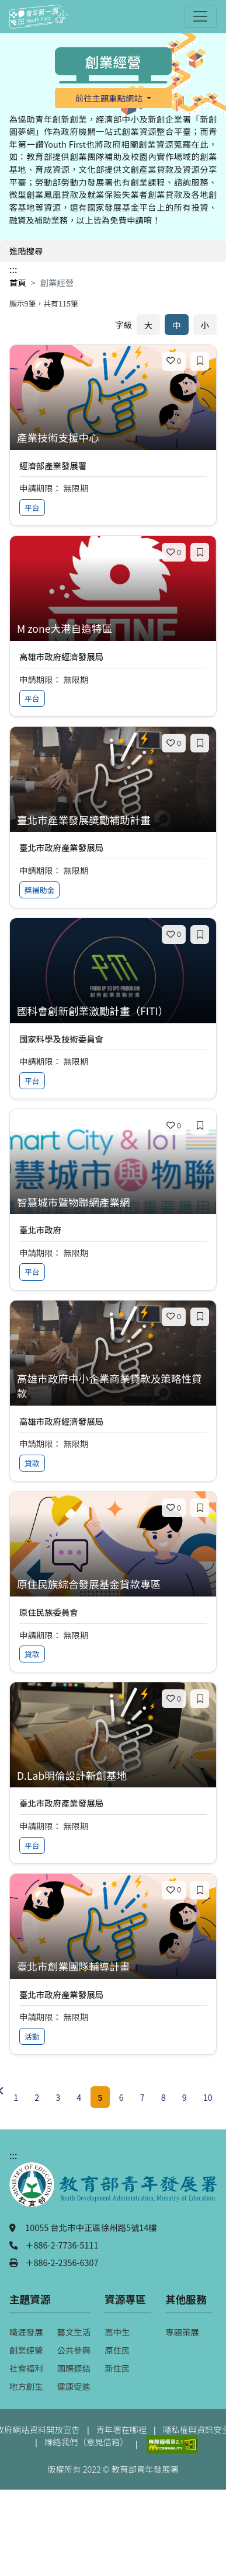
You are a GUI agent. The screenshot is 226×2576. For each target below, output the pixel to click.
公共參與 (74, 2350)
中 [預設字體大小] (176, 325)
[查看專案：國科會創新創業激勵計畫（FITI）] (113, 1011)
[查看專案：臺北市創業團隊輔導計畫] (113, 1967)
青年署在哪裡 (121, 2429)
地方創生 (26, 2386)
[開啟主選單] (200, 16)
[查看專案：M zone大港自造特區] (113, 629)
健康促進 (74, 2386)
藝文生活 (74, 2332)
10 (208, 2097)
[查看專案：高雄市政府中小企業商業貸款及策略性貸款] (113, 1386)
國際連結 (74, 2368)
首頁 (17, 282)
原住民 (117, 2350)
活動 (32, 2036)
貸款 (32, 1463)
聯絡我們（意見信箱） (86, 2441)
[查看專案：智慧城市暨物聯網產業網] (113, 1202)
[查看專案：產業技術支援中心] (113, 438)
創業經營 (26, 2350)
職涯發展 (26, 2332)
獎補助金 (39, 889)
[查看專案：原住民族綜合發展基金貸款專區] (113, 1584)
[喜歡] (174, 361)
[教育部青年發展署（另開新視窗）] (113, 2190)
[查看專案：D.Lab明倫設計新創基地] (113, 1776)
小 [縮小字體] (205, 325)
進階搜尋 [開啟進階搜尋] (26, 251)
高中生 (117, 2332)
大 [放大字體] (148, 325)
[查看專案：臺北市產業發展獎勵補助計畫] (113, 820)
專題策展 (182, 2332)
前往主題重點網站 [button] (109, 98)
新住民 (117, 2368)
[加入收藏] (199, 361)
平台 (32, 507)
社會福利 (26, 2368)
